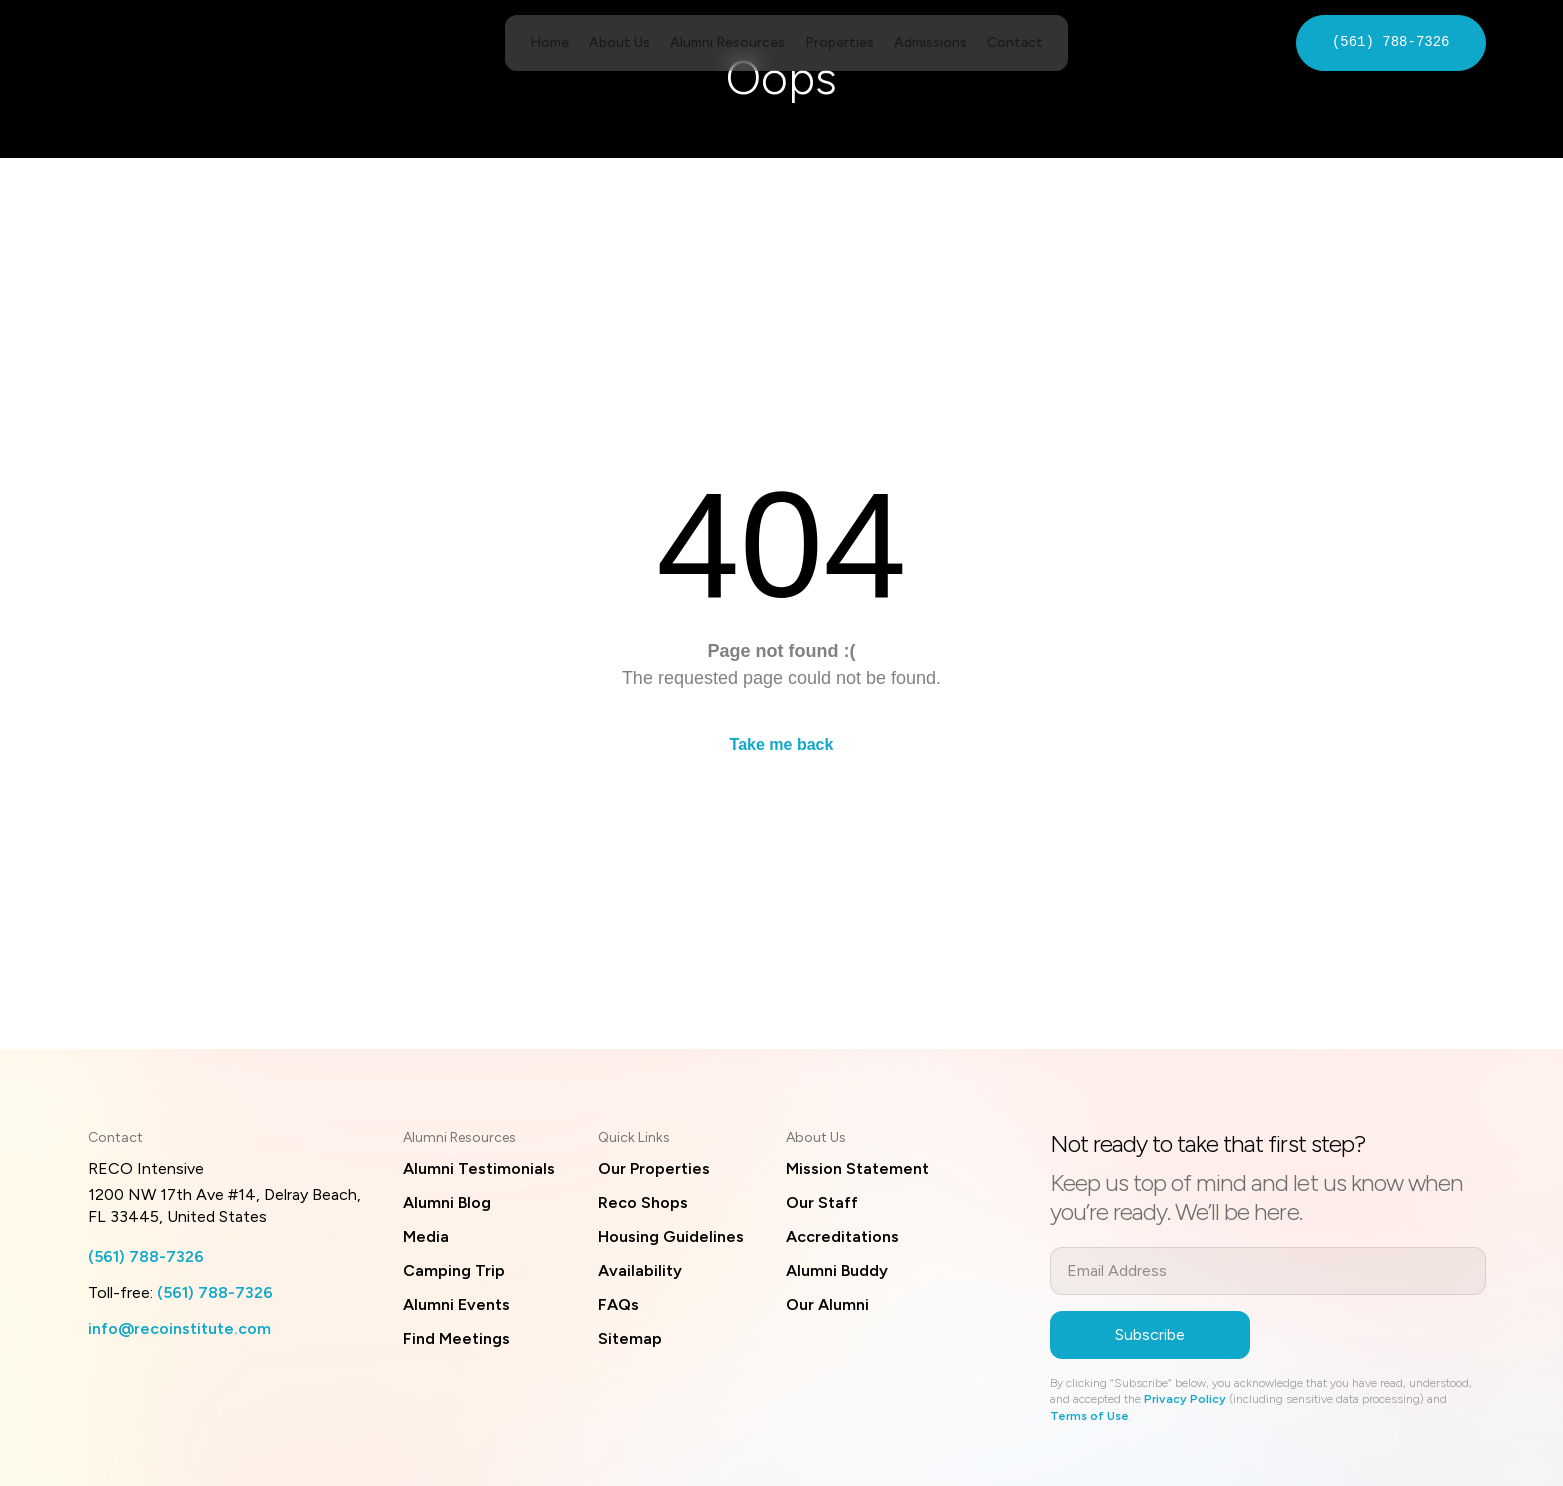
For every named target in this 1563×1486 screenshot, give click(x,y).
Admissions (930, 42)
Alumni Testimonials (479, 1168)
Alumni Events (456, 1304)
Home (549, 42)
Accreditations (842, 1236)
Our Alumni (827, 1304)
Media (426, 1236)
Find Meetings (456, 1338)
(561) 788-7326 (1391, 42)
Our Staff (822, 1202)
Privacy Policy (1185, 1399)
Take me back (782, 744)
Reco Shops (643, 1202)
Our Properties (654, 1168)
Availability (640, 1270)
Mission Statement (857, 1168)
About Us (619, 42)
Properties (839, 42)
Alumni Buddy (837, 1270)
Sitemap (630, 1338)
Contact (1015, 42)
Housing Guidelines (671, 1236)
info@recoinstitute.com (179, 1328)
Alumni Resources (727, 42)
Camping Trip (454, 1270)
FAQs (618, 1304)
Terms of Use (1089, 1416)
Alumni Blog (447, 1202)
